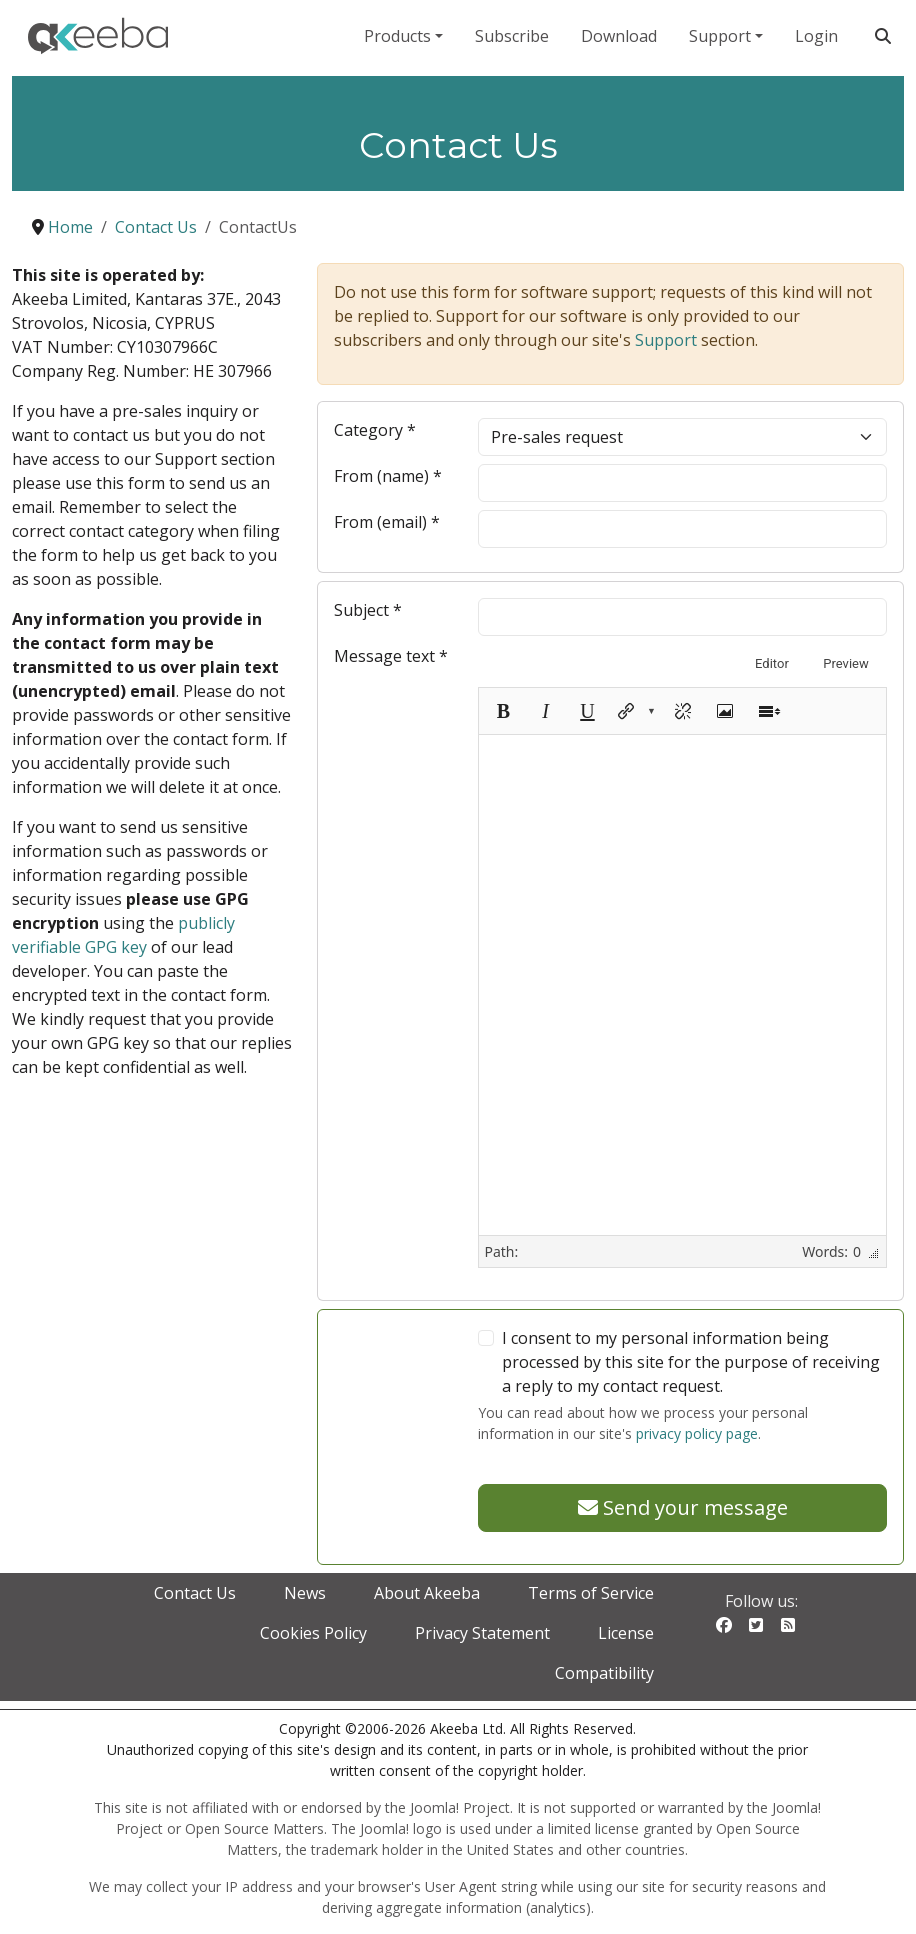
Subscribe (512, 36)
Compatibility (604, 1673)
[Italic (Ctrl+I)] (545, 711)
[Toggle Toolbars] (770, 711)
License (626, 1633)
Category (375, 430)
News (305, 1593)
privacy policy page (697, 1433)
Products (397, 36)
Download (619, 36)
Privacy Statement (482, 1633)
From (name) (388, 476)
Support (720, 36)
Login (816, 36)
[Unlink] (683, 711)
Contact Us (195, 1593)
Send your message (683, 1507)
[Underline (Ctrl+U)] (587, 711)
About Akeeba (427, 1593)
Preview (845, 663)
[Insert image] (725, 711)
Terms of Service (591, 1593)
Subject (368, 610)
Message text (391, 656)
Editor (772, 663)
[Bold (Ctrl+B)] (503, 711)
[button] (635, 711)
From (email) (387, 522)
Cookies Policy (313, 1633)
